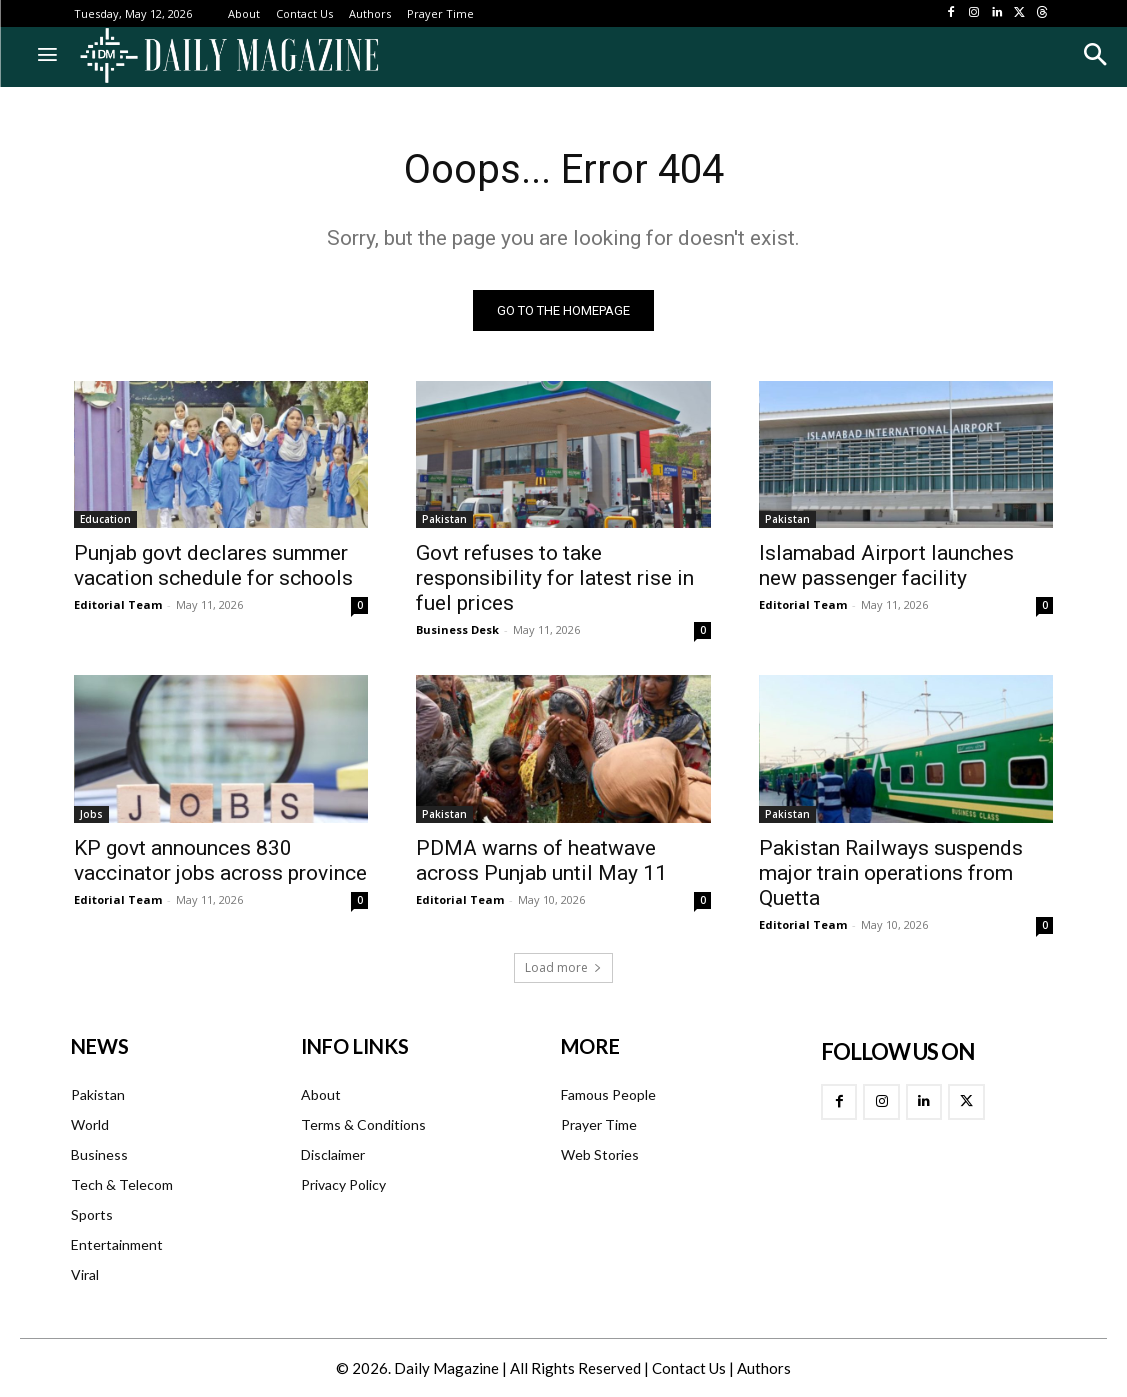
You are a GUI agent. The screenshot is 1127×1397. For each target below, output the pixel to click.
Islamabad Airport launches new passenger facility (886, 565)
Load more (563, 967)
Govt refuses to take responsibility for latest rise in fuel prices (555, 578)
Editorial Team (118, 604)
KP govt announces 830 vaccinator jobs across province (220, 859)
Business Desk (457, 629)
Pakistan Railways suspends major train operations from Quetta (891, 872)
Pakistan (444, 519)
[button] (1094, 54)
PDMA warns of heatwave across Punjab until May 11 (541, 859)
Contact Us (689, 1368)
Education (105, 519)
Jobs (91, 813)
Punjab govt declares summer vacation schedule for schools (213, 565)
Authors (764, 1368)
